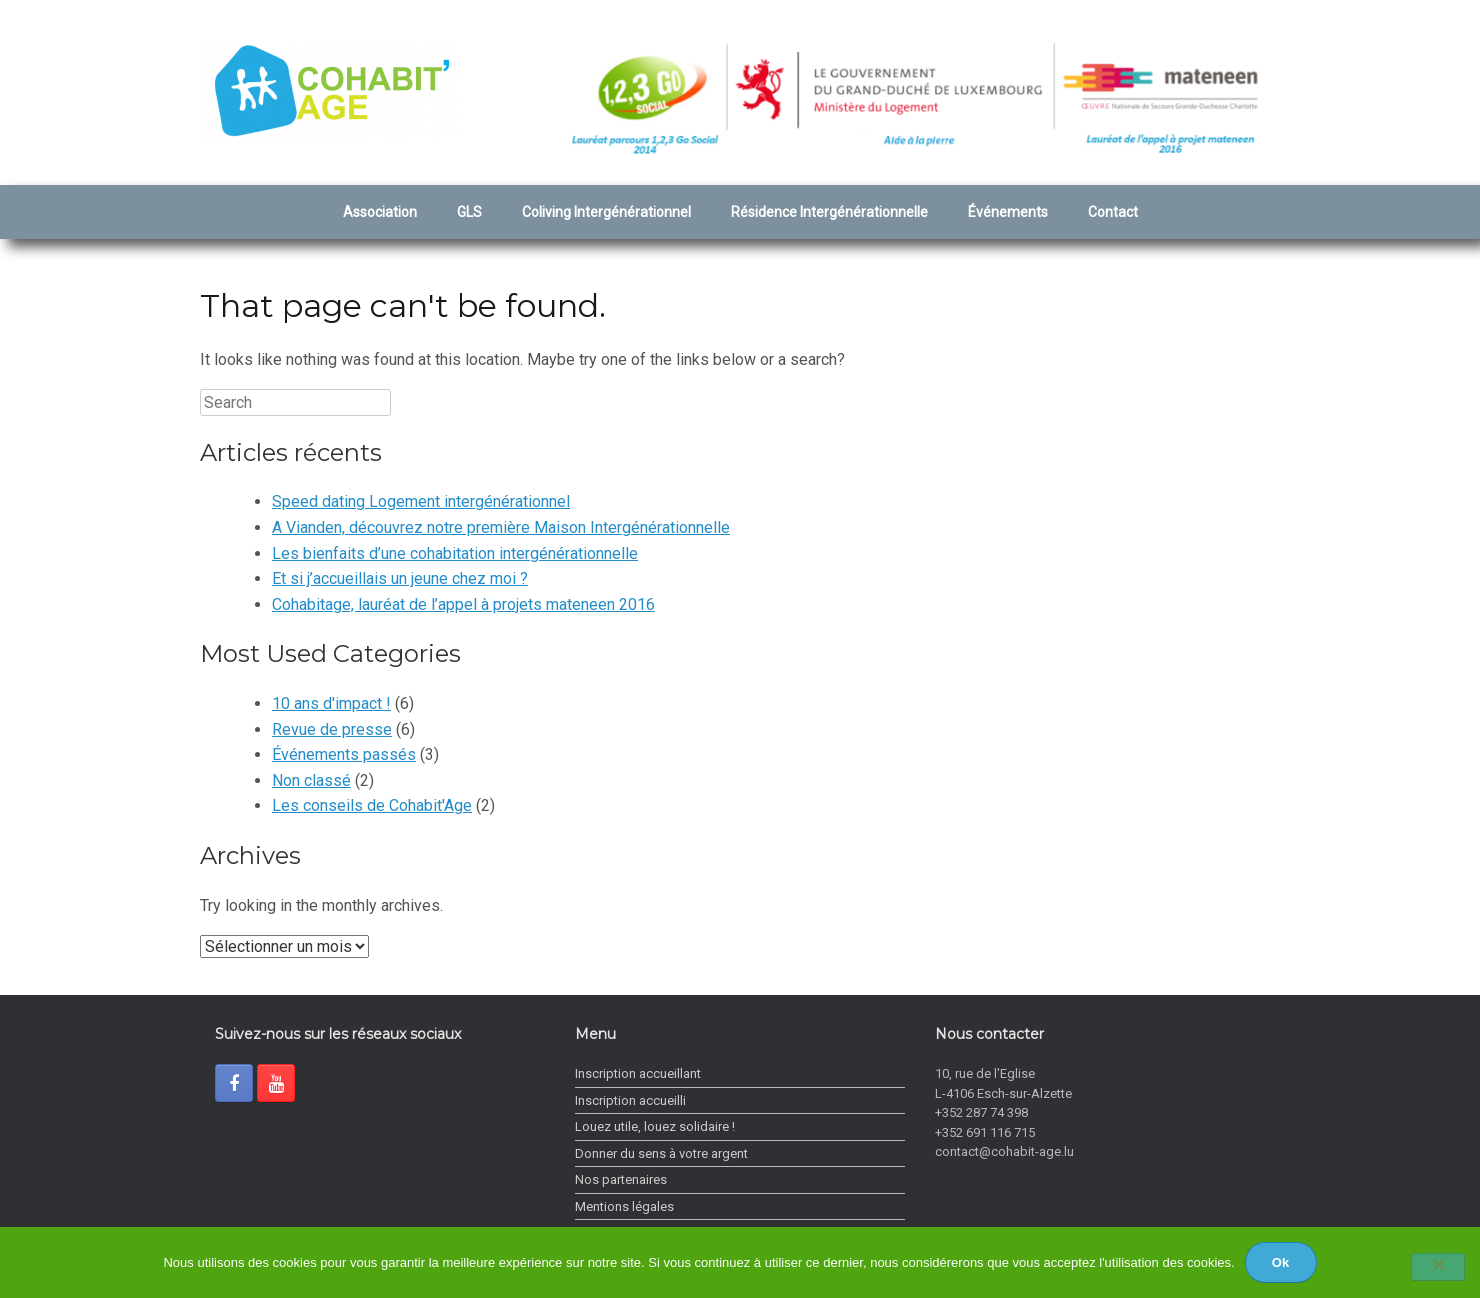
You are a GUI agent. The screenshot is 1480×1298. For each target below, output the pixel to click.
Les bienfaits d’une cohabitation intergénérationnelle (455, 553)
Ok (1281, 1262)
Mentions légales (624, 1206)
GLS (469, 212)
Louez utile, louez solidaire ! (655, 1126)
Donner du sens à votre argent (661, 1153)
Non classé (311, 780)
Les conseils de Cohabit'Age (372, 805)
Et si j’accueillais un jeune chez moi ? (400, 578)
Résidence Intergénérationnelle (829, 212)
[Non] (1438, 1267)
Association (380, 212)
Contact (1113, 212)
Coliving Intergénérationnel (606, 212)
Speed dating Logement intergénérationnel (421, 501)
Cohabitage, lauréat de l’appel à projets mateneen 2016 (463, 604)
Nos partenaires (621, 1179)
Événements (1008, 212)
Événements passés (344, 754)
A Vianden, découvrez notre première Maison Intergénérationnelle (501, 527)
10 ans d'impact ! (331, 703)
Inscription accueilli (630, 1100)
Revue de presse (332, 729)
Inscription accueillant (638, 1073)
